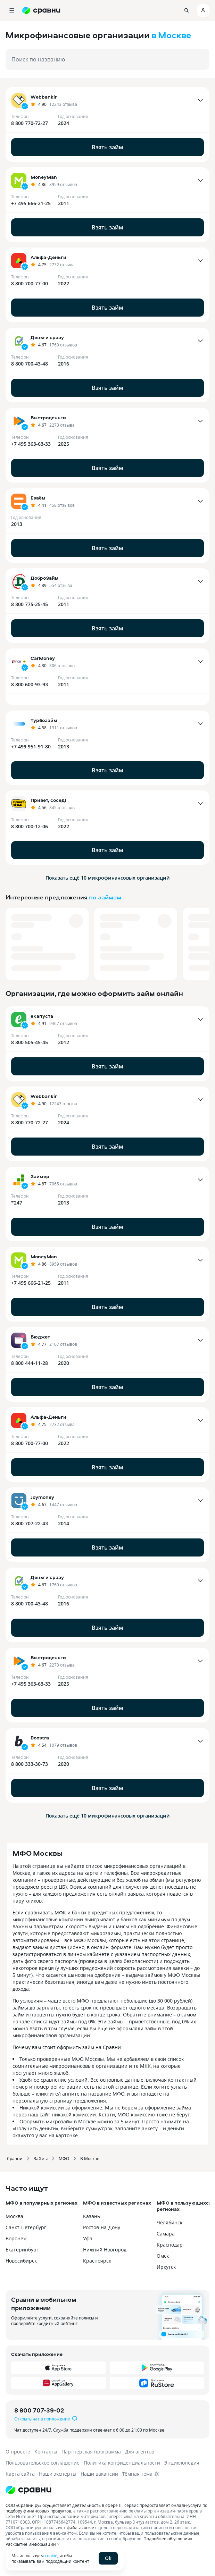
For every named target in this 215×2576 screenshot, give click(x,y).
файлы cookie (80, 2527)
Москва (14, 2216)
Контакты (45, 2451)
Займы (41, 2158)
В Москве (89, 2158)
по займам (105, 897)
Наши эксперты (57, 2473)
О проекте (18, 2451)
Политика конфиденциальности (122, 2462)
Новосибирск (21, 2260)
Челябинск (169, 2222)
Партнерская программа (91, 2451)
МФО (64, 2158)
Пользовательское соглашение (43, 2462)
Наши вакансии (99, 2473)
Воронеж (16, 2238)
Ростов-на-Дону (101, 2227)
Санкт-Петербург (26, 2227)
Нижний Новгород (104, 2249)
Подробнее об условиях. (168, 2538)
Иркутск (166, 2267)
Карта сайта (20, 2473)
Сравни (15, 2158)
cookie (51, 2555)
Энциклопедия (181, 2462)
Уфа (87, 2238)
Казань (91, 2216)
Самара (166, 2233)
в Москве (171, 35)
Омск (163, 2255)
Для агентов (139, 2451)
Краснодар (170, 2244)
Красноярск (97, 2260)
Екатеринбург (22, 2249)
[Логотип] (107, 2490)
